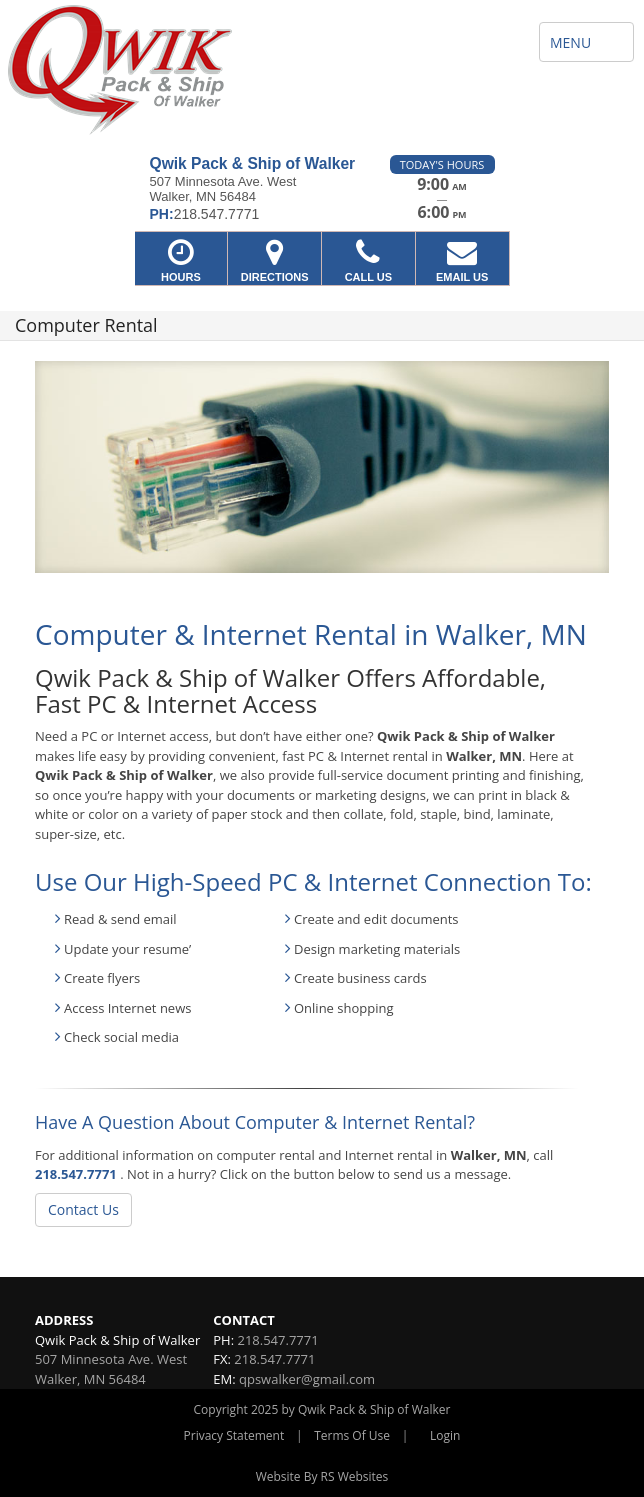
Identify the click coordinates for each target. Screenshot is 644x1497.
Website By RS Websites (322, 1476)
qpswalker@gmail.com (307, 1379)
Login (445, 1435)
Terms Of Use (352, 1435)
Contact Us (83, 1209)
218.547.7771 (76, 1174)
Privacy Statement (234, 1435)
